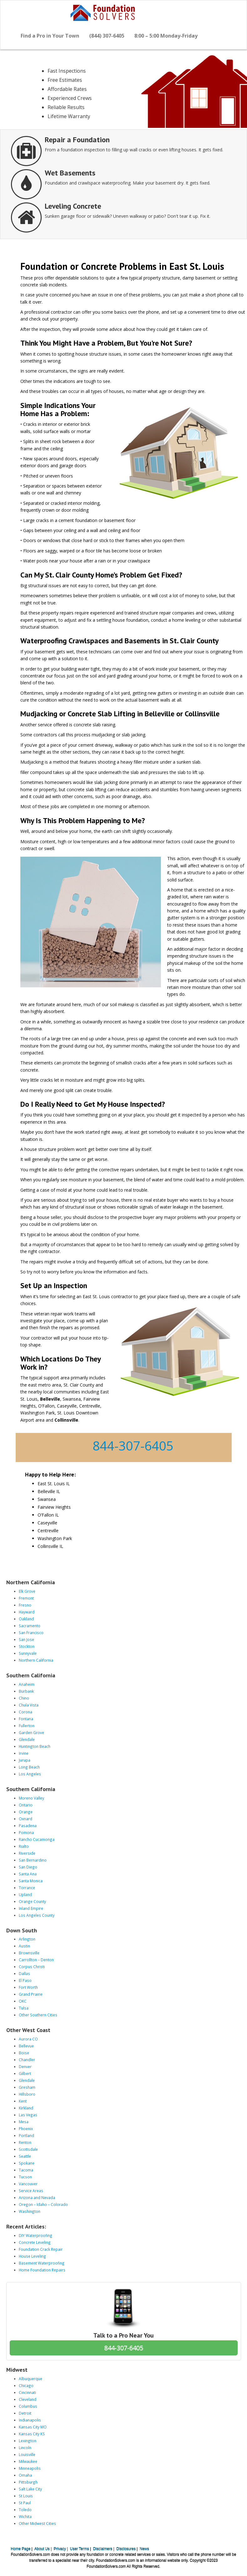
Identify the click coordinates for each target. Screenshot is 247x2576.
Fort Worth (28, 1987)
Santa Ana (28, 1873)
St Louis (26, 2495)
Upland (25, 1894)
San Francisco (31, 1632)
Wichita (25, 2516)
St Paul (25, 2502)
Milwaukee (28, 2461)
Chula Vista (29, 1704)
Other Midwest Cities (37, 2523)
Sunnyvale (28, 1653)
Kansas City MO (33, 2426)
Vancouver (28, 2183)
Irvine (23, 1753)
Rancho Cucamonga (36, 1839)
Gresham (27, 2087)
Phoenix (26, 2128)
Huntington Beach (34, 1746)
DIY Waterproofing (35, 2235)
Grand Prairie (31, 1994)
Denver (25, 2066)
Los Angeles (30, 1773)
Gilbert (25, 2073)
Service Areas (31, 2190)
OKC (23, 2001)
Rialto (24, 1846)
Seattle (25, 2156)
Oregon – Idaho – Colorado (43, 2204)
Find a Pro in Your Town (50, 35)
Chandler (27, 2059)
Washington (29, 2211)
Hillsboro (27, 2094)
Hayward (26, 1611)
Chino (24, 1698)
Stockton (26, 1646)
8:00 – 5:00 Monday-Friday (166, 35)
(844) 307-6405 (106, 35)
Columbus (28, 2406)
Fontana (26, 1718)
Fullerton (26, 1725)
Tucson (25, 2176)
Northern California (36, 1660)
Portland (26, 2135)
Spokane (26, 2163)
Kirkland (26, 2107)
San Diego (28, 1866)
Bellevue (26, 2045)
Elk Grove (27, 1591)
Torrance (27, 1887)
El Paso (25, 1980)
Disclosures (126, 2549)
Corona (25, 1711)
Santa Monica (31, 1880)
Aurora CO (28, 2038)
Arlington (27, 1938)
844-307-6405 (133, 1445)
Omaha (25, 2475)
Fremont (26, 1598)
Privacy (60, 2549)
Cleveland (27, 2399)
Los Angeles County (36, 1915)
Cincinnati (27, 2392)
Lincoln (25, 2447)
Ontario (26, 1804)
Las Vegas (28, 2114)
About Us (42, 2549)
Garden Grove (31, 1732)
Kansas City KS (32, 2433)
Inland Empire (31, 1908)
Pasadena (28, 1825)
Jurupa (24, 1760)
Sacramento (29, 1625)
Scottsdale (28, 2149)
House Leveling (32, 2256)
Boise (24, 2052)
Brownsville (29, 1952)
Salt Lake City (30, 2488)
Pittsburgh (28, 2482)
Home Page (21, 2549)
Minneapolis (30, 2468)
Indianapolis (30, 2419)
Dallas (24, 1973)
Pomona (26, 1832)
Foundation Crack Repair (41, 2249)
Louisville (27, 2454)
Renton (25, 2142)
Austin (24, 1945)
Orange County (32, 1901)
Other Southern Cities (38, 2014)
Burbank (26, 1691)
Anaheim (26, 1684)
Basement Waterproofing (41, 2262)
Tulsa (23, 2007)
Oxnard (25, 1818)
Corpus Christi (32, 1966)
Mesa (23, 2121)
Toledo (25, 2509)
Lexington (27, 2440)
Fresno (25, 1604)
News (144, 2549)
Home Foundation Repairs (42, 2269)
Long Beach (29, 1766)
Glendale (27, 1739)
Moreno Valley (31, 1797)
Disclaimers (102, 2549)
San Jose (26, 1639)
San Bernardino (33, 1860)
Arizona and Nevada (37, 2197)
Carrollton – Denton (36, 1959)
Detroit (25, 2413)
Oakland (26, 1618)
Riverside (27, 1853)
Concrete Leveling (35, 2242)
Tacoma (26, 2169)
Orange (26, 1811)
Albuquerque (30, 2378)
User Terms (79, 2549)
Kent (23, 2100)
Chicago (26, 2385)
